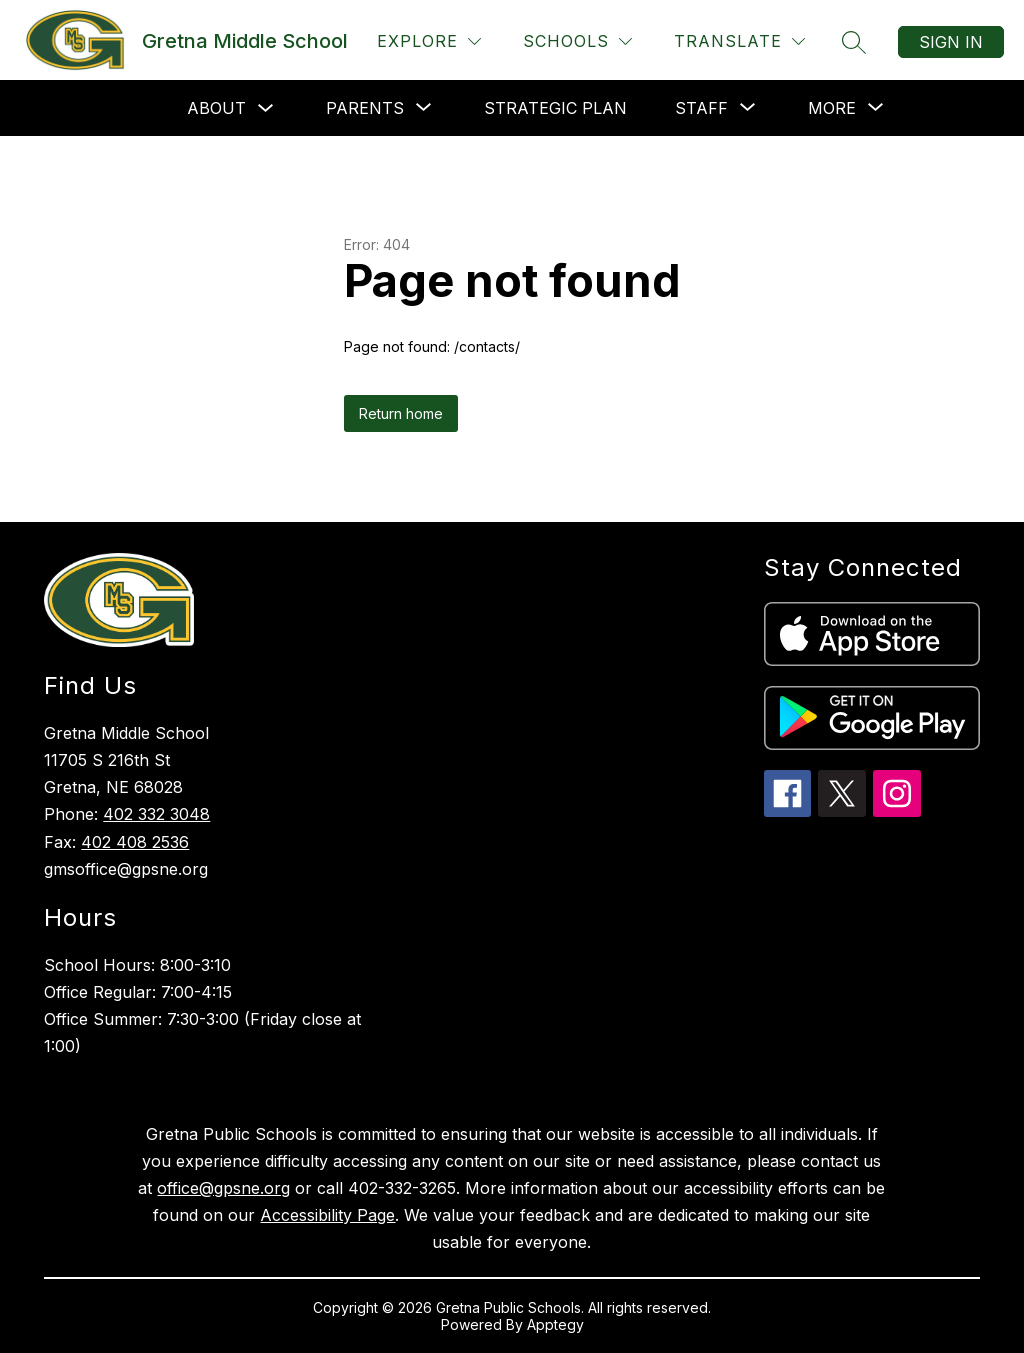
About (216, 108)
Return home (401, 413)
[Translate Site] (739, 41)
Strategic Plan (555, 108)
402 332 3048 (156, 814)
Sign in (951, 42)
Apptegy (555, 1324)
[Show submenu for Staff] (701, 108)
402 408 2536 (135, 842)
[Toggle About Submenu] (266, 108)
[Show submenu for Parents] (365, 108)
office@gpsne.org (223, 1188)
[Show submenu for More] (832, 108)
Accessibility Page (327, 1215)
